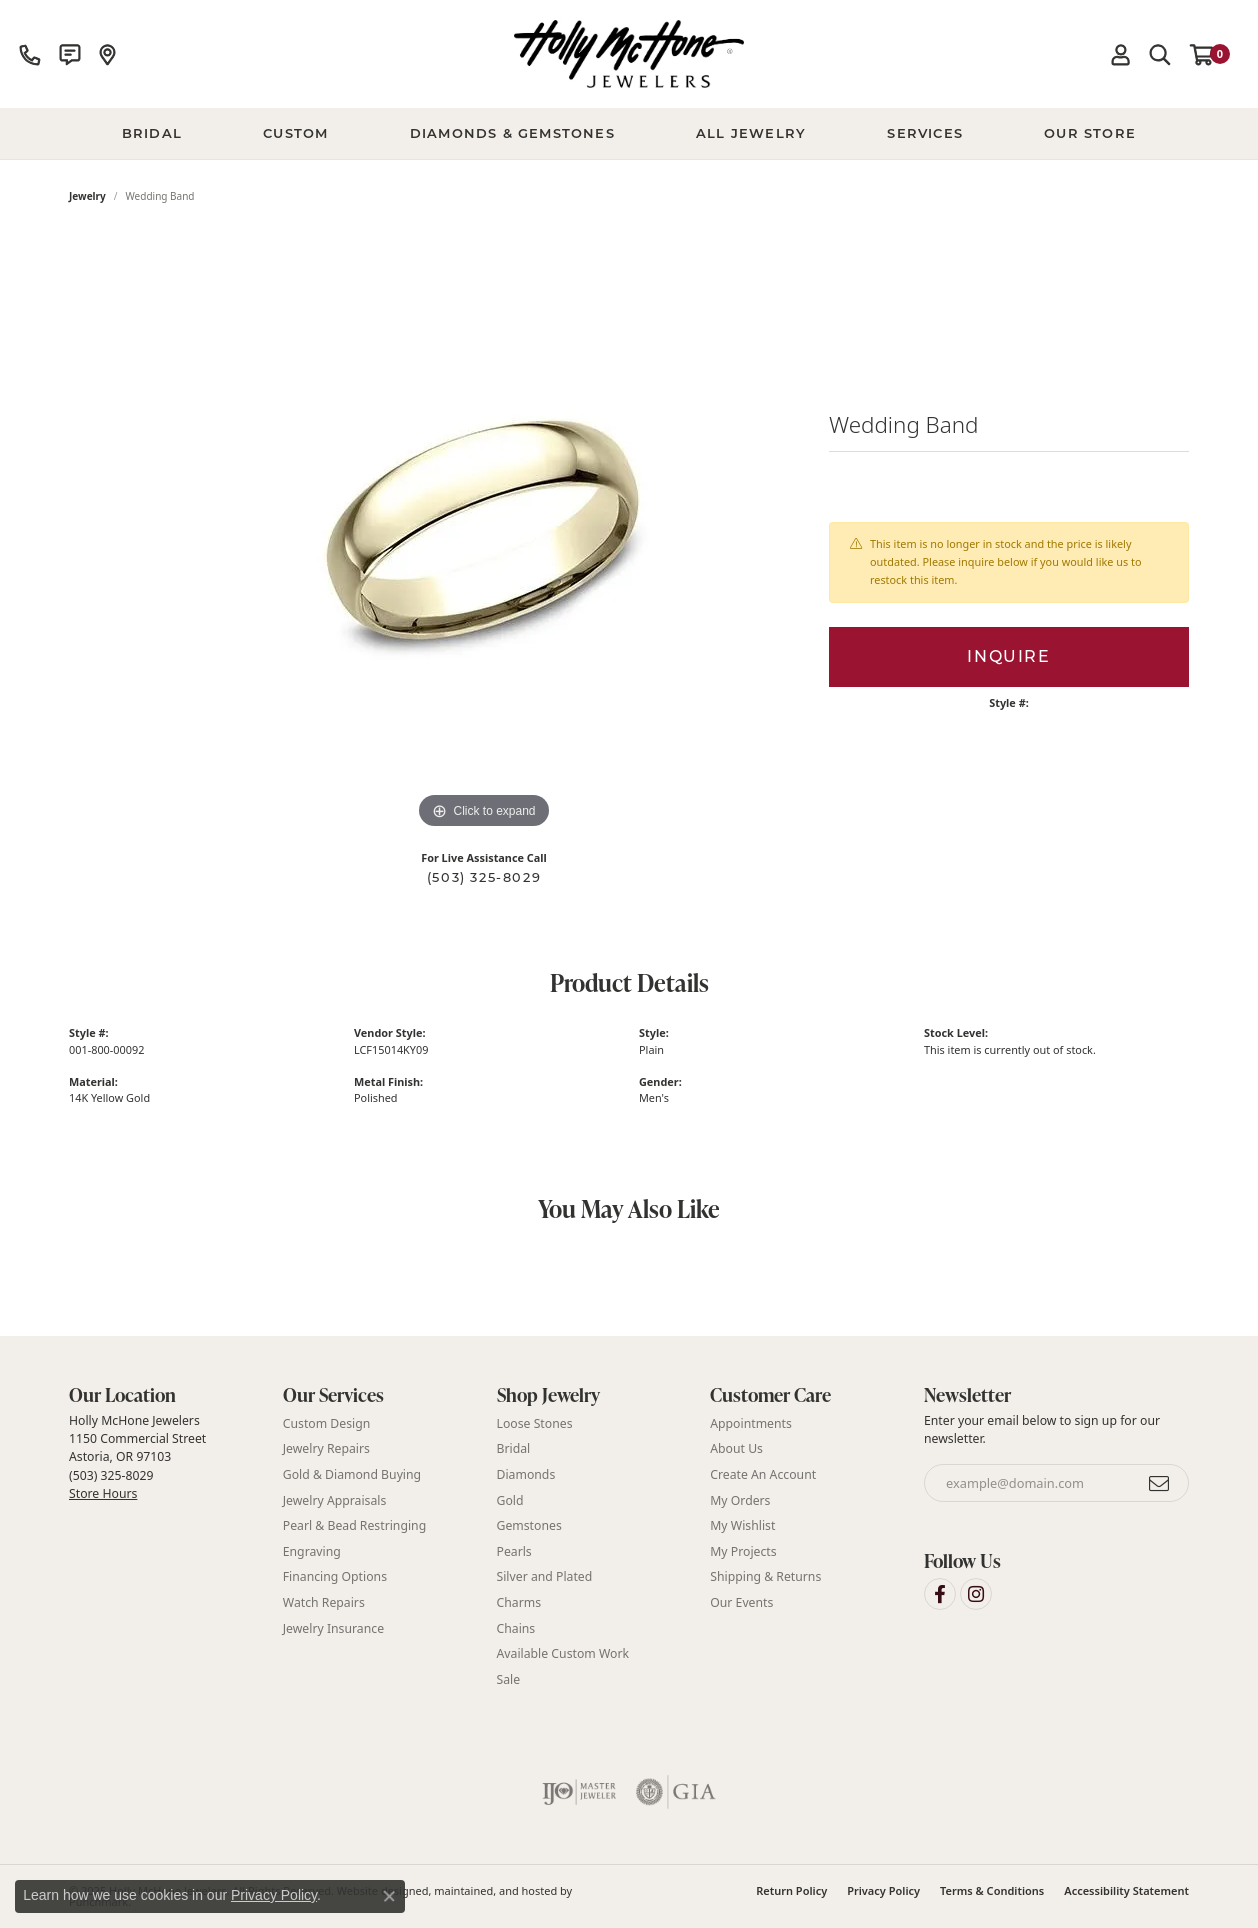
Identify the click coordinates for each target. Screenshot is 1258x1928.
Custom (295, 133)
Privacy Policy (883, 1890)
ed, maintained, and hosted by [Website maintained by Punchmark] (494, 1890)
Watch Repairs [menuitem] (324, 1601)
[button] (166, 1395)
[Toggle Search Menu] (1160, 54)
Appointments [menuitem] (751, 1422)
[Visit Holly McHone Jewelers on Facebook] (940, 1593)
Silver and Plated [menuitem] (545, 1576)
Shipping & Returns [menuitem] (765, 1576)
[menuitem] (579, 1792)
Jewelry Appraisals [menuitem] (335, 1499)
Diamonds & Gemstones (512, 133)
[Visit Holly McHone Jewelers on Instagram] (976, 1593)
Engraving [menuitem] (312, 1550)
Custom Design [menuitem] (327, 1422)
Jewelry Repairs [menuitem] (326, 1448)
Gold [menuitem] (510, 1499)
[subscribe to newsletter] (1160, 1483)
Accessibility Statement (1126, 1890)
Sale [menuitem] (509, 1678)
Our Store (1090, 133)
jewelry (87, 196)
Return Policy (791, 1890)
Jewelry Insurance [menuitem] (333, 1627)
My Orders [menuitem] (740, 1499)
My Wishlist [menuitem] (742, 1525)
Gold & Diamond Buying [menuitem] (352, 1473)
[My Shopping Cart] (1210, 54)
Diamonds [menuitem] (526, 1473)
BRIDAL (152, 133)
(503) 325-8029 (484, 877)
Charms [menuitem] (519, 1601)
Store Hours (103, 1493)
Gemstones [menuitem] (529, 1525)
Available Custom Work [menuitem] (563, 1653)
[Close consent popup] (389, 1896)
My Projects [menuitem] (743, 1550)
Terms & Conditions (992, 1890)
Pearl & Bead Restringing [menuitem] (354, 1525)
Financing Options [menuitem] (335, 1576)
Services (925, 133)
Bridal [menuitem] (514, 1448)
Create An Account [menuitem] (763, 1473)
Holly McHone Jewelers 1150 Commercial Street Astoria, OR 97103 (137, 1456)
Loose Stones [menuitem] (535, 1422)
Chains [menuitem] (516, 1627)
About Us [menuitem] (736, 1448)
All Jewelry (751, 133)
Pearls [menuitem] (514, 1550)
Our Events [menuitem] (741, 1601)
